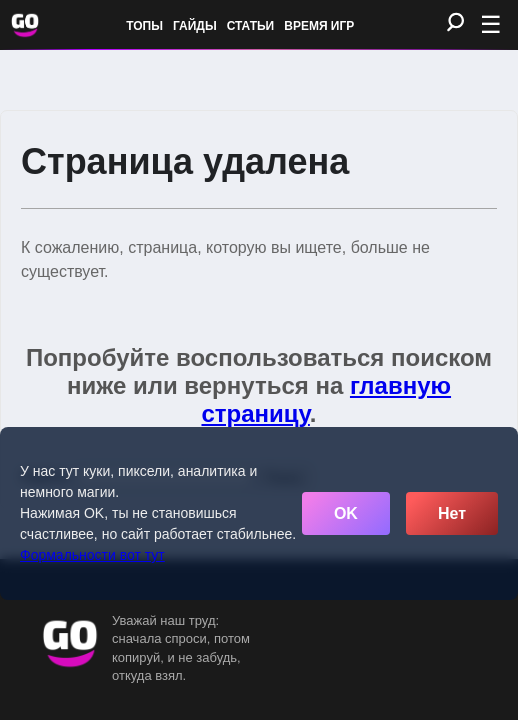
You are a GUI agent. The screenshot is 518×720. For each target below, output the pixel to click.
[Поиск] (455, 23)
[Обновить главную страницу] (25, 25)
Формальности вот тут (92, 555)
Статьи (251, 26)
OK (346, 513)
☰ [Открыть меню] (491, 24)
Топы (144, 26)
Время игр (319, 26)
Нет (452, 513)
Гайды (195, 26)
